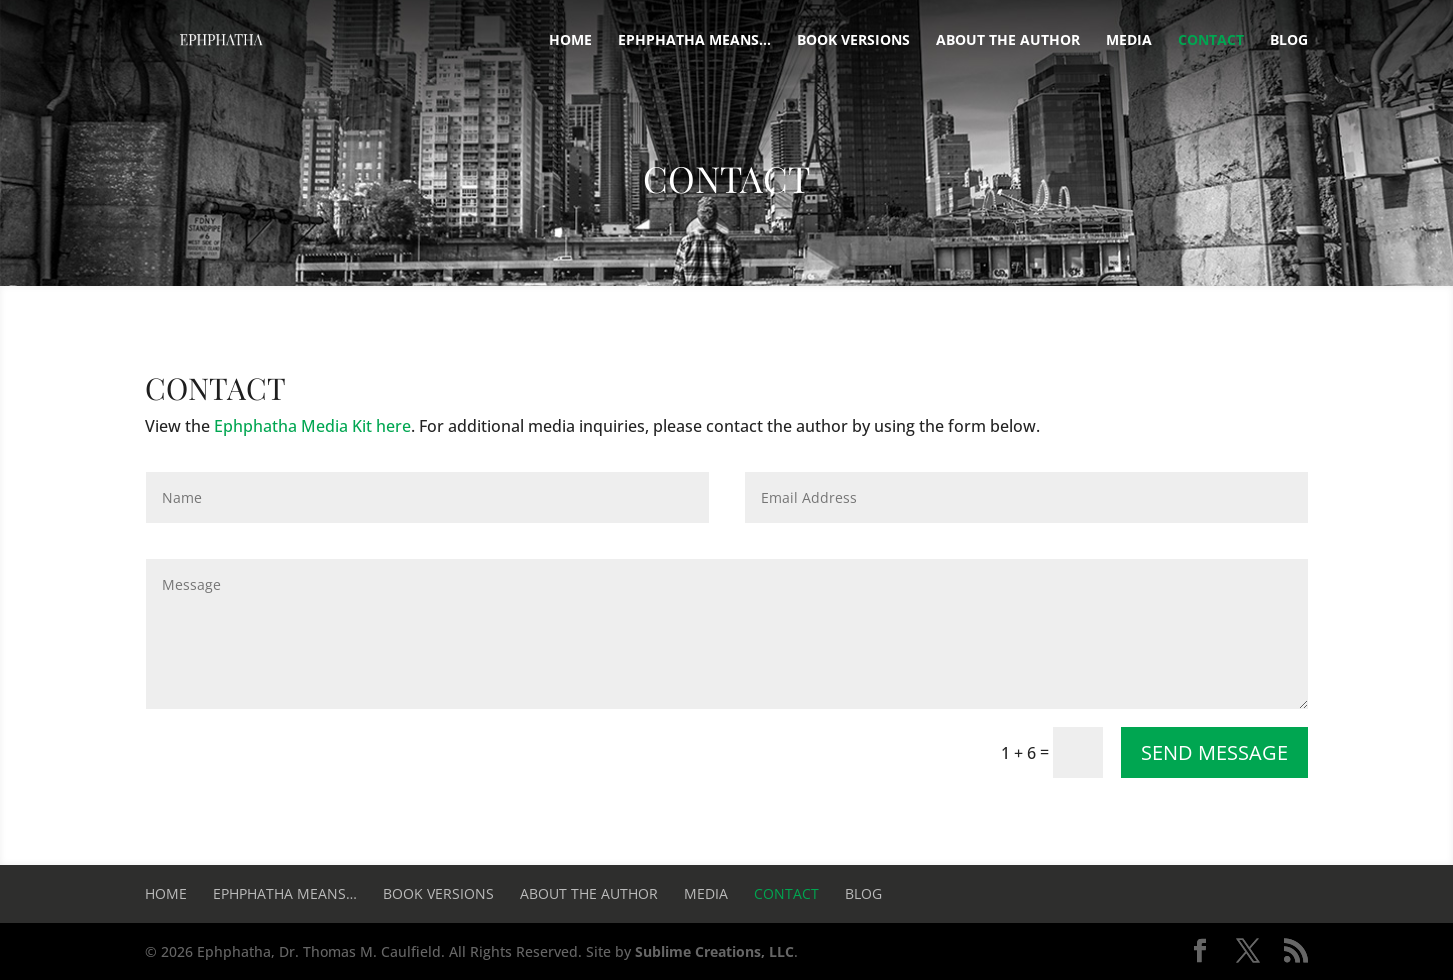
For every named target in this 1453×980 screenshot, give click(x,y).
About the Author (1008, 41)
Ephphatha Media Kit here (312, 426)
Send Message (1214, 752)
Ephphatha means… (694, 41)
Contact (1211, 41)
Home (570, 41)
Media (1129, 41)
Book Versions (853, 41)
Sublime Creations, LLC (714, 951)
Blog (1289, 41)
